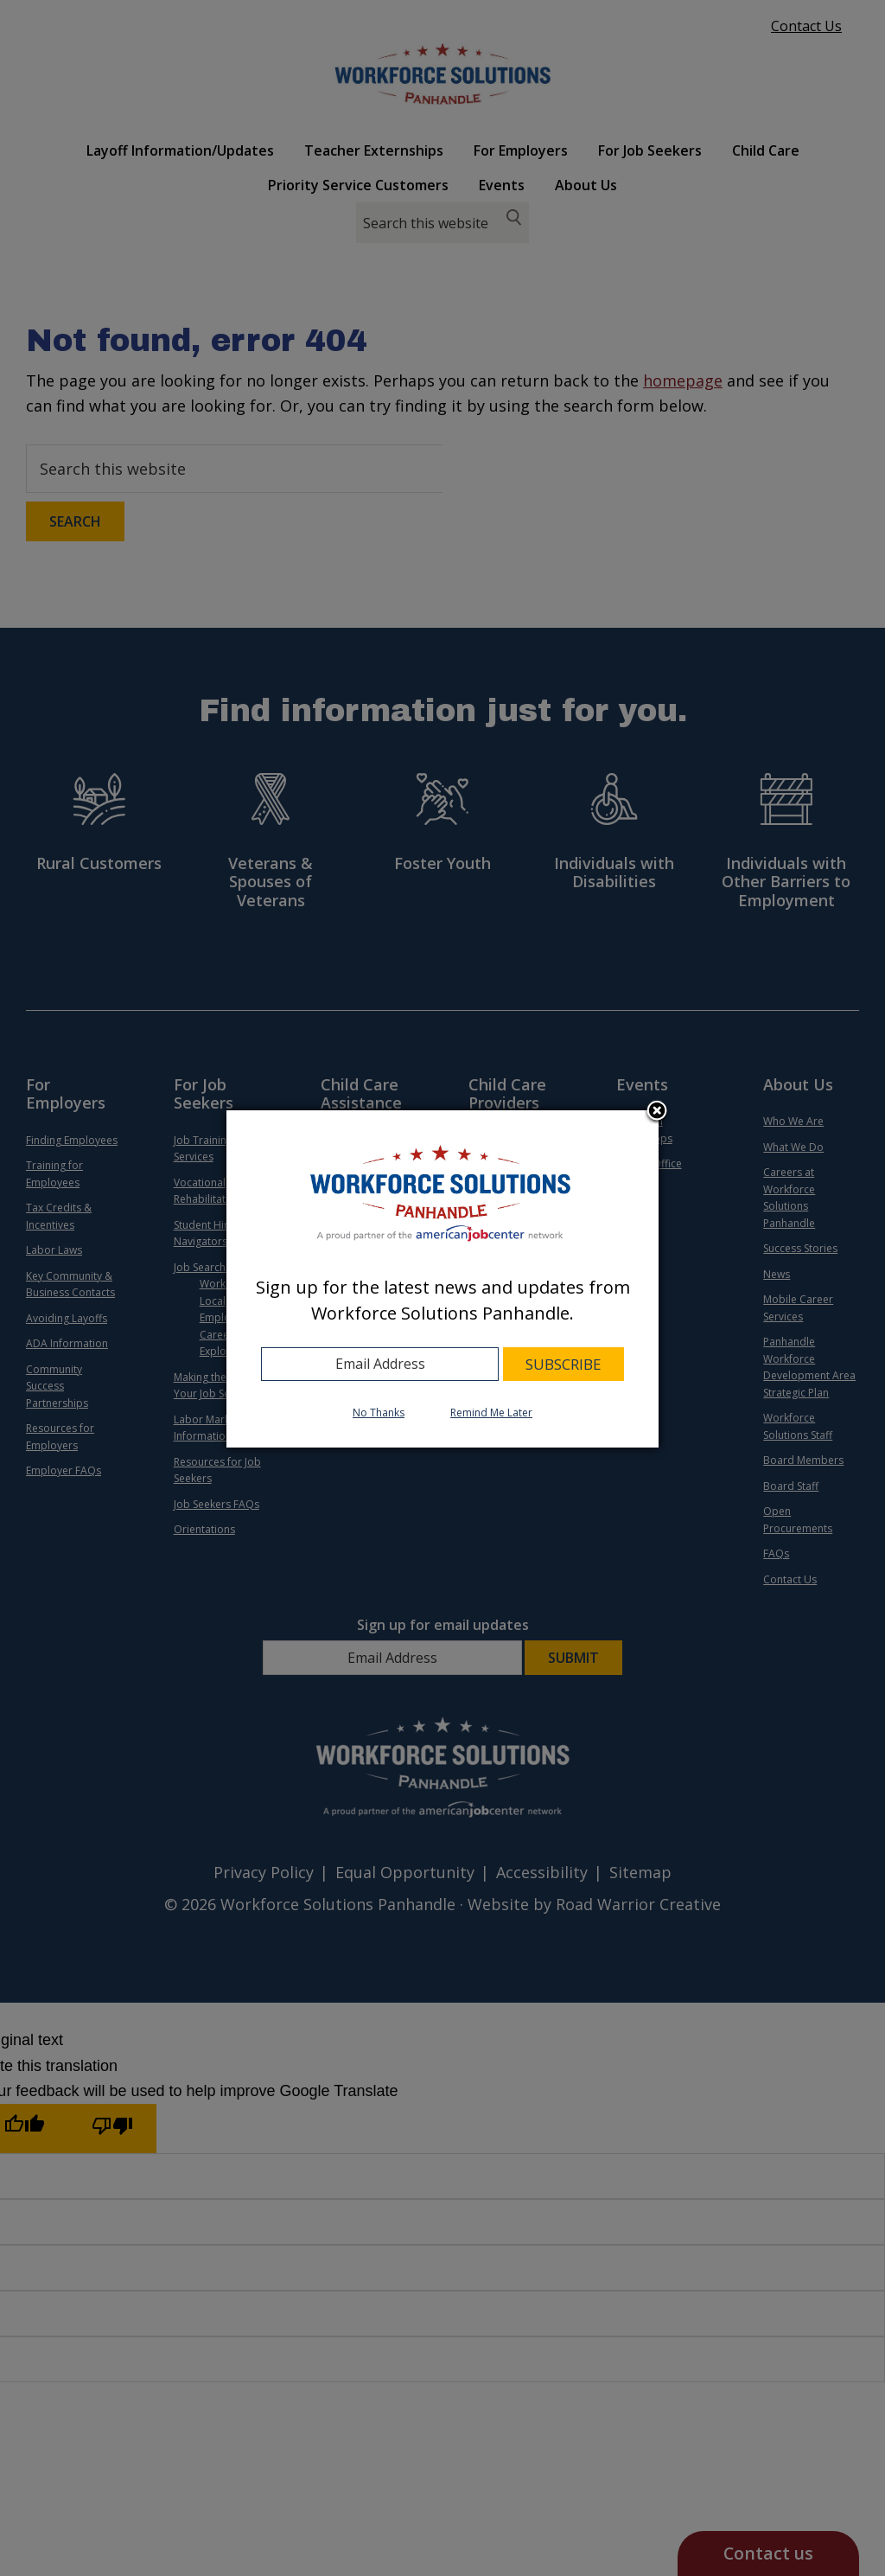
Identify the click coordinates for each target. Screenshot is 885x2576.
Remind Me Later (491, 1412)
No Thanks (378, 1412)
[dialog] (442, 1279)
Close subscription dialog (657, 1112)
